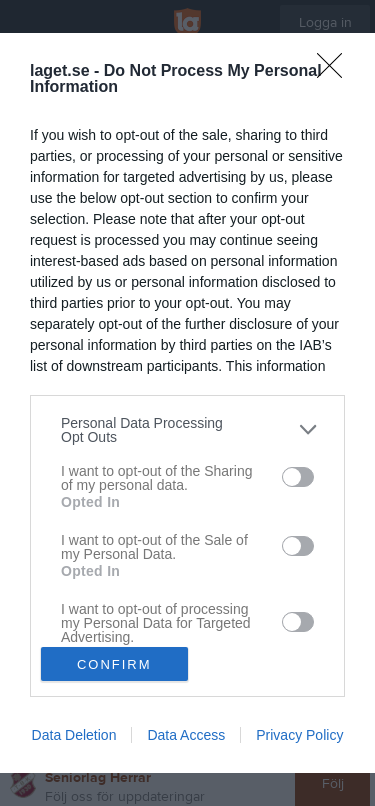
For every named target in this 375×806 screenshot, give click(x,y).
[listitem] (187, 430)
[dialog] (187, 403)
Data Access (186, 735)
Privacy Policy (299, 735)
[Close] (336, 72)
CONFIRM (114, 664)
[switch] (298, 477)
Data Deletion (74, 735)
